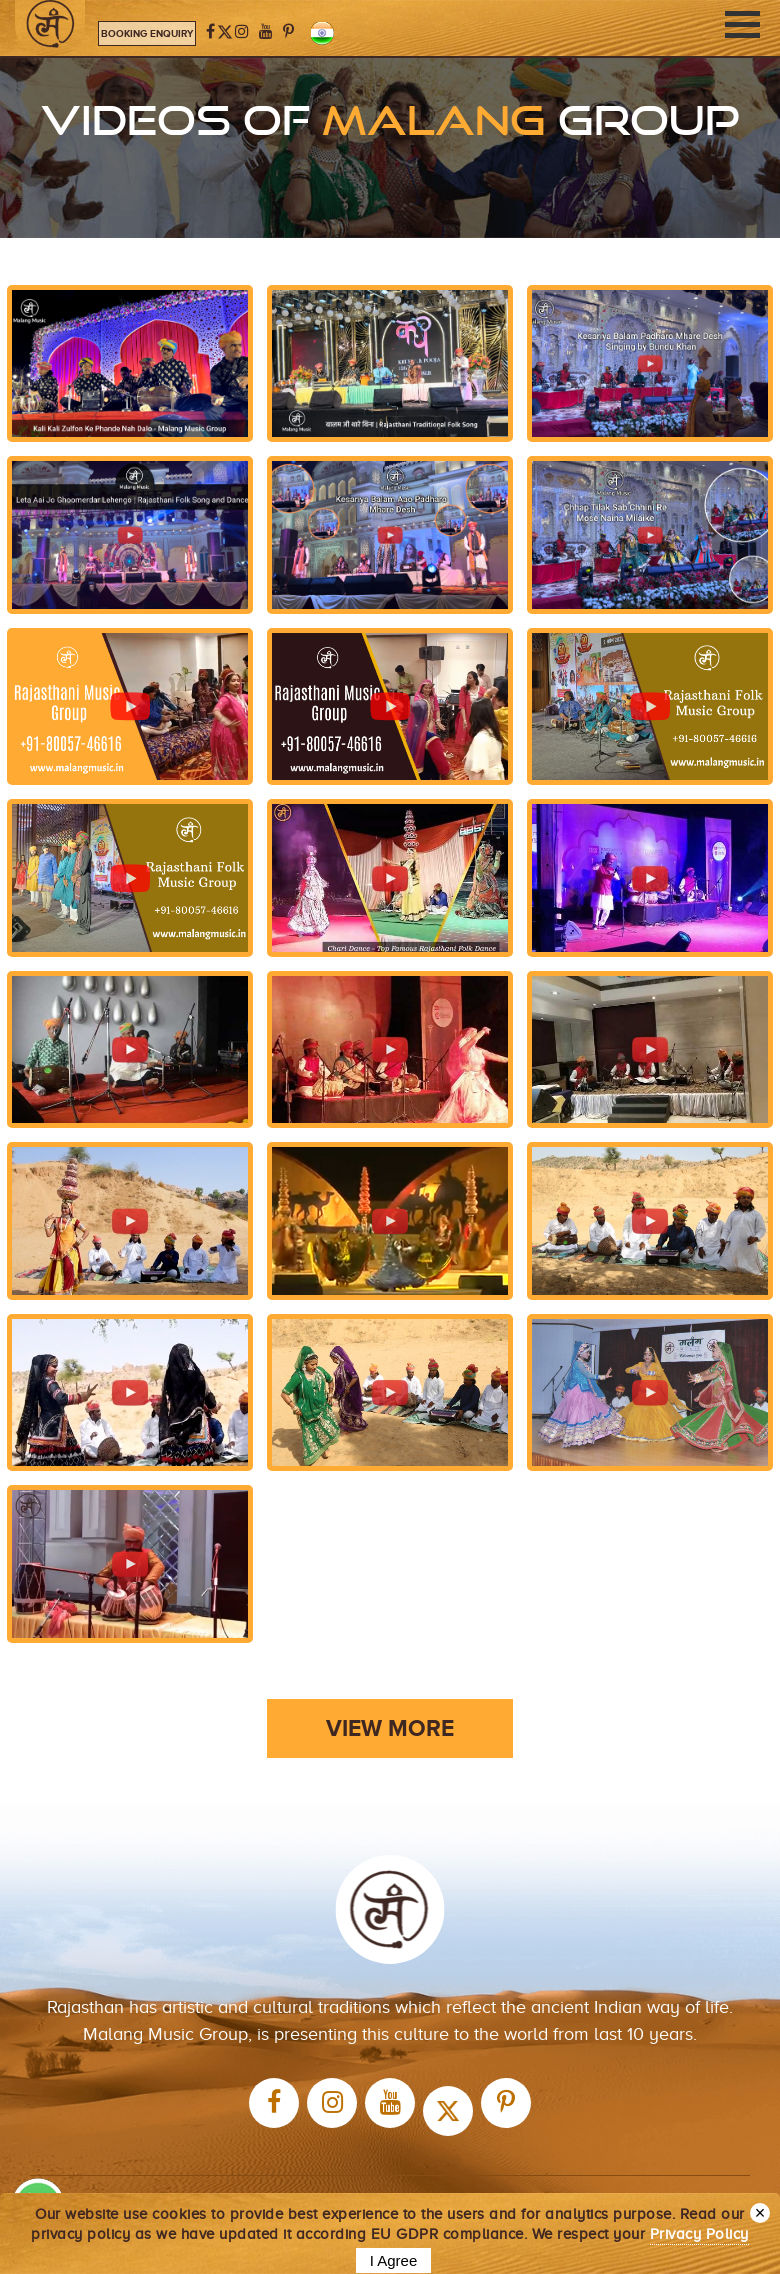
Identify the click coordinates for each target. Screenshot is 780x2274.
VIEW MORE (390, 1728)
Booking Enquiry (147, 33)
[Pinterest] (288, 32)
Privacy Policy (699, 2234)
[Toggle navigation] (742, 24)
